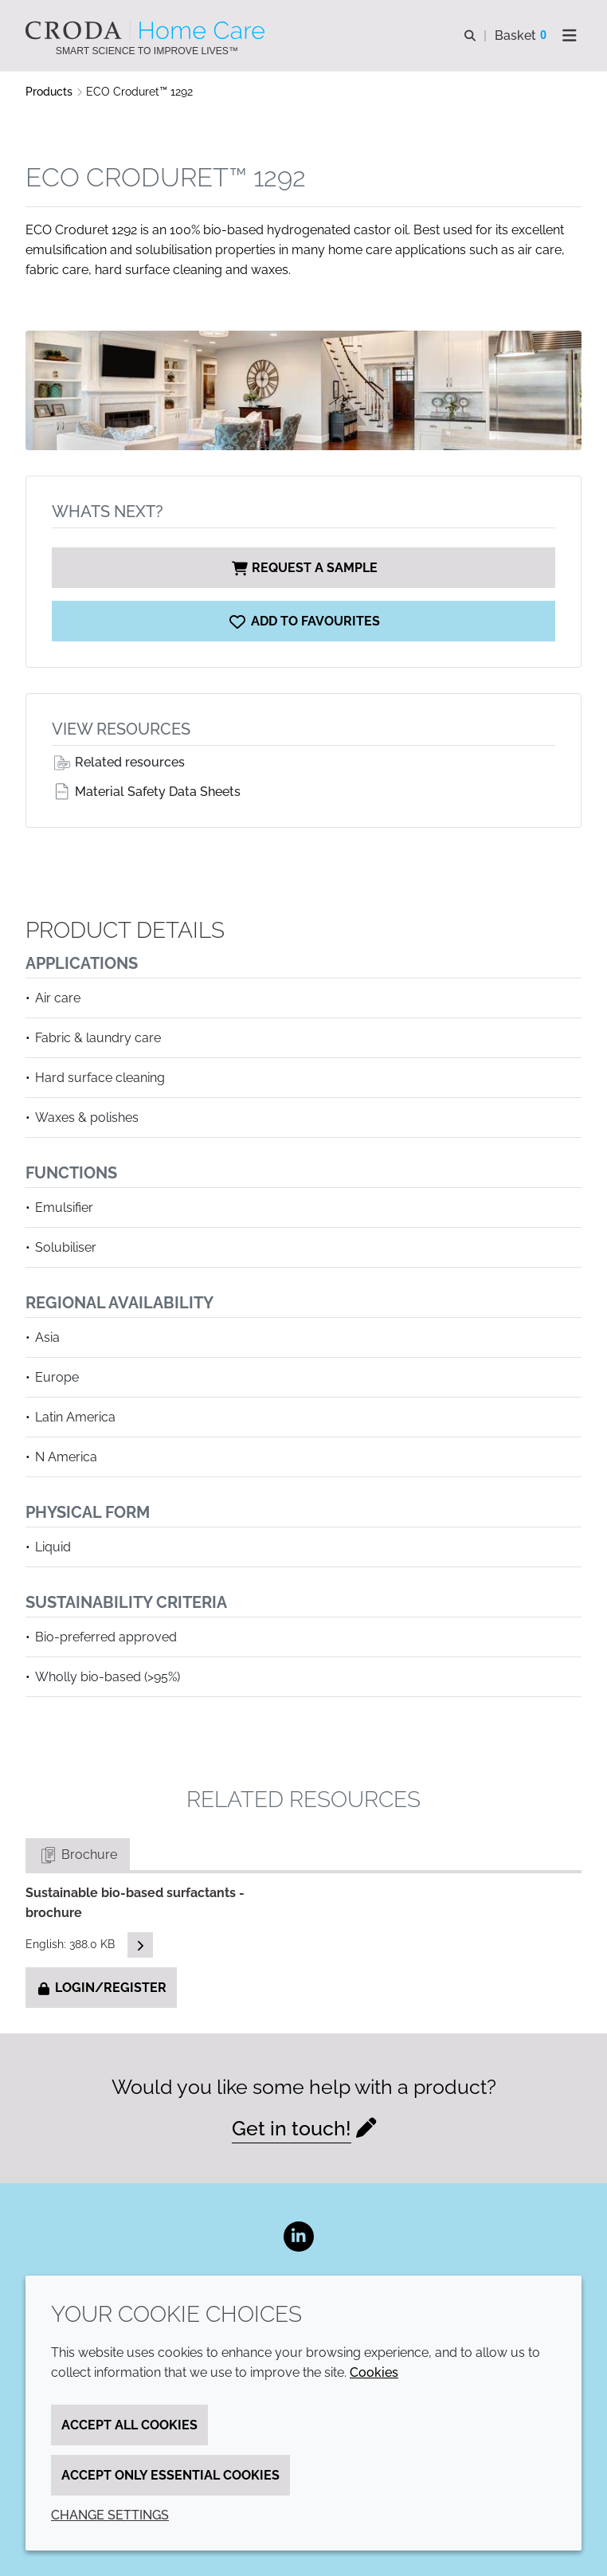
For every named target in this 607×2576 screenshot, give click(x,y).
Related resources (118, 762)
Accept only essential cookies (170, 2475)
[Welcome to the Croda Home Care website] (146, 30)
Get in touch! (291, 2128)
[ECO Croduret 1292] (303, 621)
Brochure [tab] (77, 1854)
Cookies (374, 2372)
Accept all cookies (129, 2425)
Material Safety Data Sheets (146, 791)
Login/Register (101, 1987)
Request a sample (303, 567)
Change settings (110, 2515)
